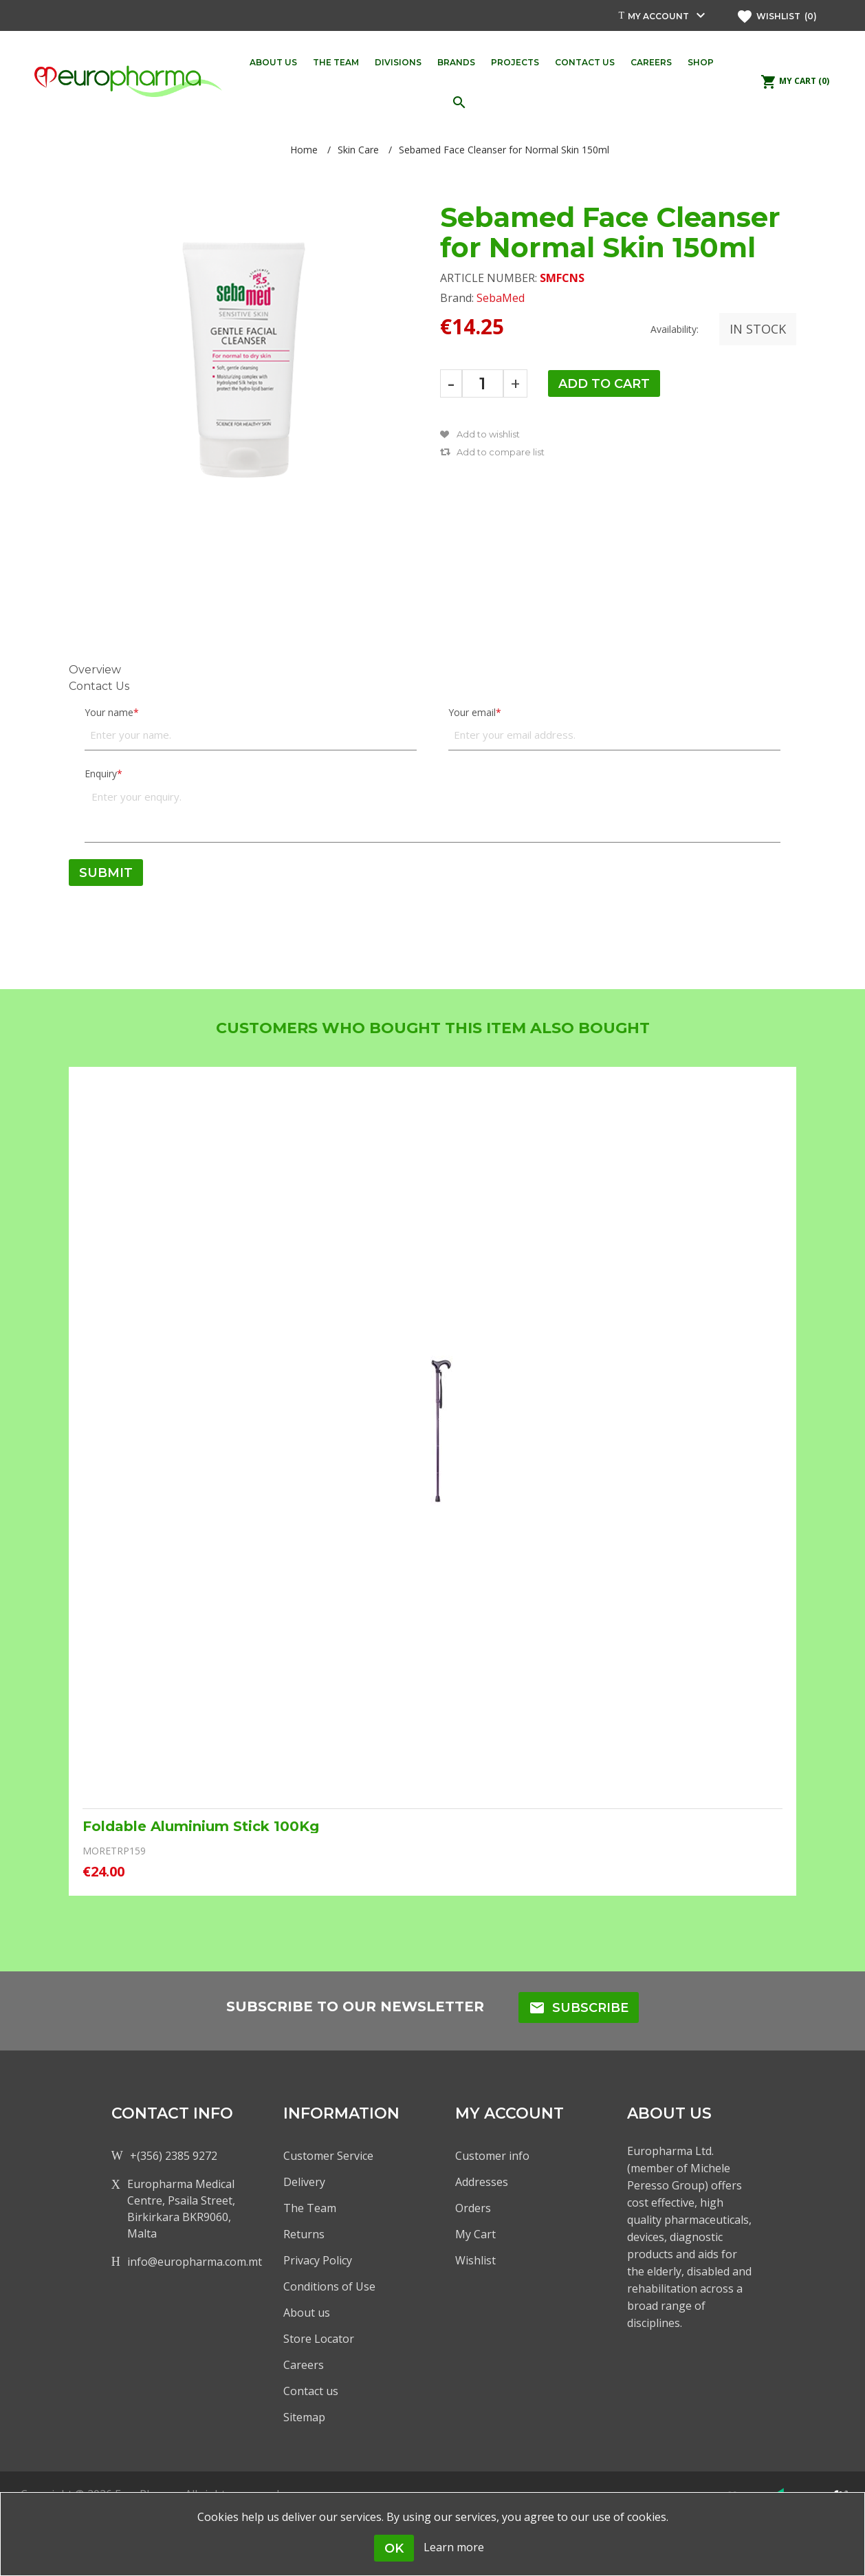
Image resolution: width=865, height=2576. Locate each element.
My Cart (475, 2234)
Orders (473, 2208)
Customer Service (328, 2155)
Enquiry (101, 773)
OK (394, 2548)
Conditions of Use (329, 2286)
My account (658, 16)
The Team (309, 2208)
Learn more (454, 2547)
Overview (95, 669)
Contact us (310, 2391)
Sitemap (304, 2417)
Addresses (481, 2181)
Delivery (304, 2181)
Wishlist (475, 2260)
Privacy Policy (317, 2260)
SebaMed (501, 297)
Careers (303, 2364)
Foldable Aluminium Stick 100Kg (201, 1826)
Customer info (492, 2155)
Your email (472, 712)
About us (306, 2312)
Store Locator (318, 2338)
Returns (304, 2234)
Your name (109, 712)
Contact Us (99, 686)
